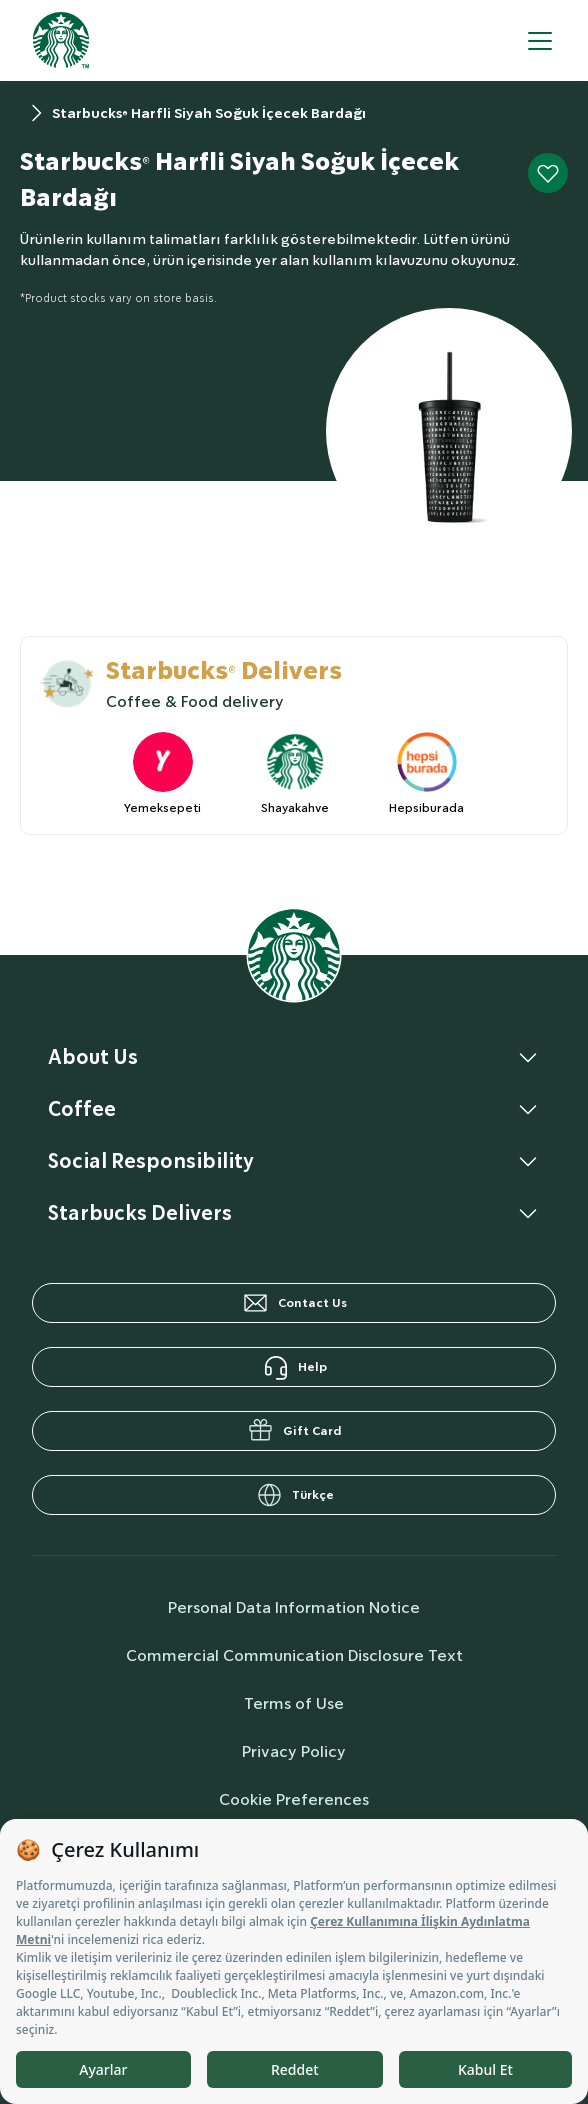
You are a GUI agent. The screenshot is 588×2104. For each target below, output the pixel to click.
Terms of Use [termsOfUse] (294, 1703)
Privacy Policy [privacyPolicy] (294, 1751)
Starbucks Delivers (140, 1213)
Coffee (82, 1109)
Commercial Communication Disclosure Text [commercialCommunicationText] (294, 1655)
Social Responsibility (151, 1161)
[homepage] (61, 40)
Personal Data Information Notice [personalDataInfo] (294, 1607)
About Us (93, 1057)
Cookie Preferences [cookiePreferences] (294, 1799)
